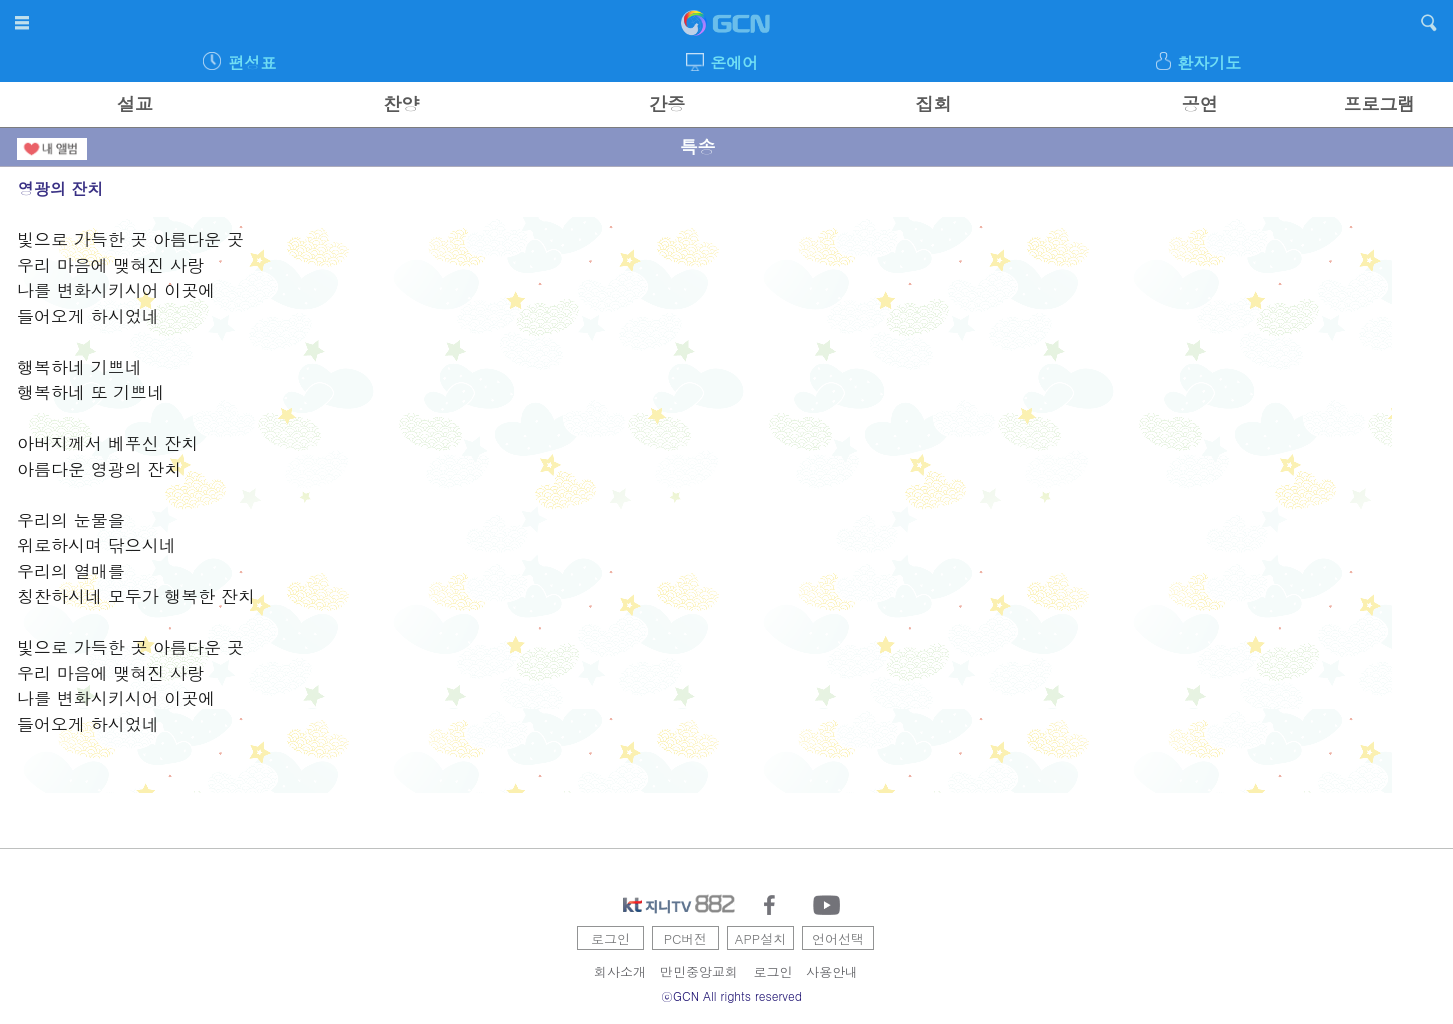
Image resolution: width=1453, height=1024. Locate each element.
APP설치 (760, 938)
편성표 (252, 62)
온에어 (734, 62)
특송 (697, 146)
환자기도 (1209, 62)
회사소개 (620, 971)
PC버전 (686, 938)
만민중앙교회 (699, 971)
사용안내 (832, 971)
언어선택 (838, 938)
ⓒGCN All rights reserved (731, 995)
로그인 (610, 938)
